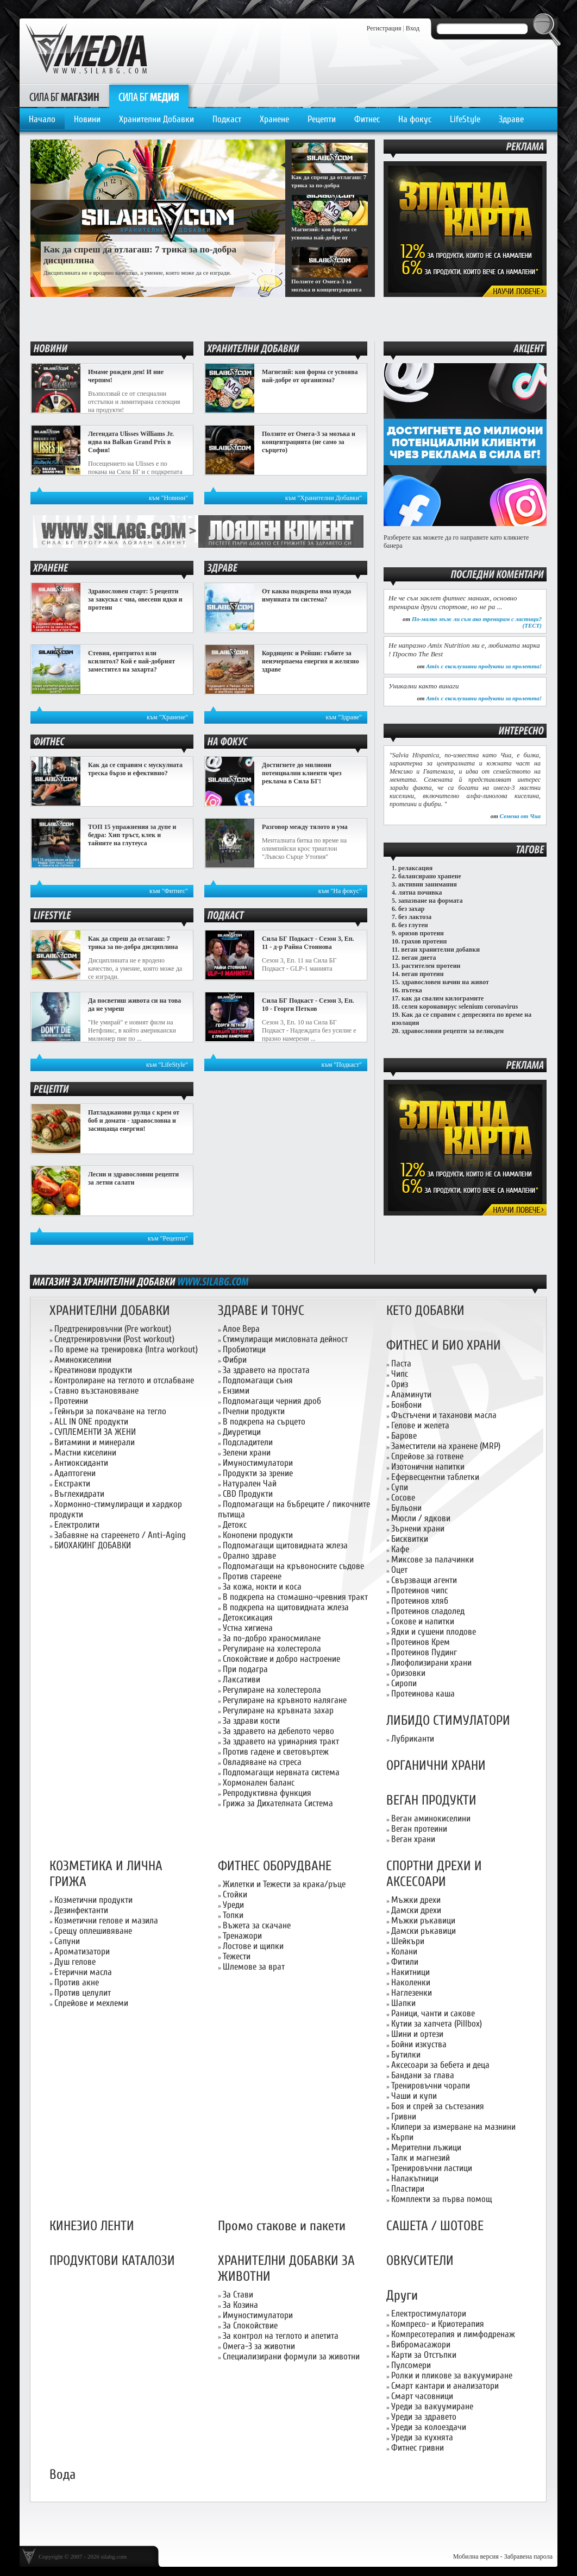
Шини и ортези (417, 2034)
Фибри (235, 1360)
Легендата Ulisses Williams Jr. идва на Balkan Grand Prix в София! (131, 442)
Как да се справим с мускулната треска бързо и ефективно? (135, 769)
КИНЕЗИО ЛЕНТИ (91, 2226)
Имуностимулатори (258, 1463)
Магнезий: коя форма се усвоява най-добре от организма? (310, 376)
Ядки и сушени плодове (433, 1631)
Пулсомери (411, 2365)
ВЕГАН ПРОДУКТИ (431, 1800)
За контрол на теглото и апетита (280, 2336)
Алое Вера (241, 1329)
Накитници (410, 1972)
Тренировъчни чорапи (430, 2085)
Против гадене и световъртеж (276, 1751)
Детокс (235, 1525)
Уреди (233, 1905)
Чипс (399, 1374)
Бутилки (406, 2054)
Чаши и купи (414, 2096)
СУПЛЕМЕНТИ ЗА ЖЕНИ (95, 1432)
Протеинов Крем (420, 1642)
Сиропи (404, 1683)
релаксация (415, 868)
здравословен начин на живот (445, 982)
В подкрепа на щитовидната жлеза (286, 1607)
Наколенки (410, 1982)
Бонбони (406, 1405)
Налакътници (414, 2178)
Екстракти (72, 1483)
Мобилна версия (476, 2556)
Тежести (236, 1956)
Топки (233, 1915)
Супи (399, 1487)
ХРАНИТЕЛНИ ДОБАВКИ (109, 1311)
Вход (412, 28)
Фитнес (367, 119)
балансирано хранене (429, 876)
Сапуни (67, 1941)
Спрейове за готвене (427, 1456)
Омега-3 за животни (259, 2346)
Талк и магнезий (420, 2158)
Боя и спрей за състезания (437, 2106)
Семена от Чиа (520, 816)
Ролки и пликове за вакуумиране (451, 2375)
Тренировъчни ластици (431, 2168)
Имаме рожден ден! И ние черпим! (126, 376)
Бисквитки (409, 1539)
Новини (87, 119)
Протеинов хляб (419, 1601)
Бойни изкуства (419, 2044)
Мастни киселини (85, 1452)
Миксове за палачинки (432, 1559)
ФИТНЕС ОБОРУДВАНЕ (274, 1866)
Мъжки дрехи (416, 1900)
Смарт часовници (422, 2396)
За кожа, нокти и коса (262, 1586)
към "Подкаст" (342, 1064)
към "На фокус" (340, 891)
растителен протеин (431, 966)
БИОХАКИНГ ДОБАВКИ (92, 1545)
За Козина (240, 2305)
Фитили (404, 1962)
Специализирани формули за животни (291, 2356)
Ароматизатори (82, 1951)
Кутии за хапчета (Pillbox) (436, 2023)
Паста (401, 1363)
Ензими (236, 1390)
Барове (404, 1436)
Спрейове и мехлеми (91, 2003)
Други (402, 2295)
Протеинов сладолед (428, 1611)
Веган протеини (419, 1829)
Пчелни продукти (254, 1411)
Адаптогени (75, 1473)
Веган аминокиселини (431, 1818)
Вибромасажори (420, 2344)
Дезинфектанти (81, 1910)
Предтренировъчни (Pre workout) (112, 1329)
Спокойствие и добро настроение (281, 1659)
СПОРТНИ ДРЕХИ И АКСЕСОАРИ (434, 1874)
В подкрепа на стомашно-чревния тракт (295, 1597)
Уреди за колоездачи (428, 2427)
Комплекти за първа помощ (441, 2199)
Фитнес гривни (417, 2447)
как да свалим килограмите (443, 998)
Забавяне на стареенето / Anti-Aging (120, 1535)
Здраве (511, 119)
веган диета (419, 957)
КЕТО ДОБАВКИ (425, 1311)
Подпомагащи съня (258, 1380)
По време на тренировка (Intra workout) (126, 1349)
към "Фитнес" (168, 891)
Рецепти (322, 119)
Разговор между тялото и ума (305, 827)
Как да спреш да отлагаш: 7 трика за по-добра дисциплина (133, 943)
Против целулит (82, 1993)
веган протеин (423, 974)
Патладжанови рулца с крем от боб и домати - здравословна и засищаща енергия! (133, 1120)
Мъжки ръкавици (423, 1920)
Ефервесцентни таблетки (435, 1477)
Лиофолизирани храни (431, 1662)
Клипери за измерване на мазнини (453, 2127)
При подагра (245, 1669)
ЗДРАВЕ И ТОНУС (261, 1311)
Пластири (407, 2188)
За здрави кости (251, 1721)
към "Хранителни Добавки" (323, 498)
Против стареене (252, 1576)
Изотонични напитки (428, 1466)
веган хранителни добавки (440, 949)
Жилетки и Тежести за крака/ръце (284, 1884)
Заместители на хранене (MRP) (445, 1446)
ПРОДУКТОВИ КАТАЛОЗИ (112, 2261)
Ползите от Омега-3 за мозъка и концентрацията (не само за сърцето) (308, 442)
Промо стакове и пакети (282, 2226)
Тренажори (242, 1936)
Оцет (399, 1570)
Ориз (399, 1384)
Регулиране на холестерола (272, 1648)
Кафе (400, 1549)
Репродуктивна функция (267, 1793)
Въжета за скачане (257, 1925)
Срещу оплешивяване (93, 1931)
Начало (42, 119)
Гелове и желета (420, 1425)
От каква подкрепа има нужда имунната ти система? (306, 595)
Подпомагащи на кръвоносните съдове (293, 1566)
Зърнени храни (417, 1528)
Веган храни (413, 1839)
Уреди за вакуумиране (432, 2406)
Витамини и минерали (94, 1442)
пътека (412, 990)
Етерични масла (83, 1972)
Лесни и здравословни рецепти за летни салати (133, 1178)
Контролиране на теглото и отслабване (124, 1380)
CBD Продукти (248, 1494)
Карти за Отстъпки (423, 2355)
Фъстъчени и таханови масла (444, 1415)
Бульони (406, 1508)
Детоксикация (248, 1617)
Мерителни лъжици (426, 2147)
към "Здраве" (344, 717)
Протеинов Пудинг (424, 1652)
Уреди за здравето (423, 2417)
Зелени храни (247, 1452)
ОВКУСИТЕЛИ (420, 2261)
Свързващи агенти (424, 1580)
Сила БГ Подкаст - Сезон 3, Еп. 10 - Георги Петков (308, 1004)
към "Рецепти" (168, 1238)
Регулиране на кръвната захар (278, 1710)
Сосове (403, 1497)
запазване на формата (430, 900)
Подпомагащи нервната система (281, 1772)
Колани (404, 1951)
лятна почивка (420, 892)
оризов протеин (421, 933)
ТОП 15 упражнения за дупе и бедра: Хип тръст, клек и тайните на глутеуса (132, 835)
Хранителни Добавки (156, 119)
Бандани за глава (422, 2075)
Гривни (403, 2116)
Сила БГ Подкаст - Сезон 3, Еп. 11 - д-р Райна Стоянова (308, 943)
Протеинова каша (423, 1693)
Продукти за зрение (258, 1473)
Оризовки (408, 1673)
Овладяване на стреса (262, 1762)
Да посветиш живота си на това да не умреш (134, 1004)
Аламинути (411, 1394)
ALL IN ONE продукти (91, 1421)
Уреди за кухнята (422, 2437)
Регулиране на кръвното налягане (285, 1700)
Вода (62, 2475)
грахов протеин (424, 941)
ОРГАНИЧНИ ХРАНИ (436, 1766)
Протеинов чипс (419, 1590)
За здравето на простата (266, 1370)
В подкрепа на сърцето (264, 1421)
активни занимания (427, 884)
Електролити (76, 1525)
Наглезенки (411, 1993)
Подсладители (248, 1442)
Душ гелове (75, 1962)
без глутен (413, 925)
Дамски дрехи (416, 1910)
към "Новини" (168, 498)
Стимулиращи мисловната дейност (285, 1339)
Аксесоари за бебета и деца (440, 2065)
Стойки (235, 1894)
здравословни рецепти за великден (453, 1031)
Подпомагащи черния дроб (272, 1401)
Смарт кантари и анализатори (445, 2386)
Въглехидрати (79, 1494)
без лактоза (414, 917)
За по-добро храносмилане (272, 1638)
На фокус (414, 119)
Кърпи (402, 2137)
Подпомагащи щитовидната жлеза (285, 1545)
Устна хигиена (248, 1628)
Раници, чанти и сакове (433, 2013)
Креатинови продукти (93, 1370)
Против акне (76, 1982)
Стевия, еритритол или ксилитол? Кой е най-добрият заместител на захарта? (131, 661)
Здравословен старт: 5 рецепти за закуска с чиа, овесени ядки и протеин (135, 599)
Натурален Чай (250, 1483)
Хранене (274, 119)
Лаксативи (241, 1679)
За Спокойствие (250, 2325)
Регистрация (384, 28)
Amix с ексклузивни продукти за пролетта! (484, 666)
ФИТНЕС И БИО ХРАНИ (443, 1345)
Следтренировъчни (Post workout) (114, 1339)
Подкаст (226, 119)
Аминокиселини (82, 1360)
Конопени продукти (258, 1535)
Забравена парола (528, 2556)
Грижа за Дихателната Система (278, 1803)
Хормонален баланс (258, 1782)
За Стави (238, 2294)
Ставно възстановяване (96, 1390)
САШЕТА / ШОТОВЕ (435, 2226)
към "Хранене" (167, 717)
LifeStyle (465, 119)
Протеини (71, 1401)
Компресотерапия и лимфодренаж (453, 2334)
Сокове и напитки (422, 1621)
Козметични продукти (93, 1900)
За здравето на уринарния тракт (281, 1741)
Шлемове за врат (254, 1966)
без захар (411, 909)
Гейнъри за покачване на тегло (110, 1411)
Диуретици (242, 1432)
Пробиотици (244, 1349)
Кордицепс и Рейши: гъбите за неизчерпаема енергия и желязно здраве (310, 661)
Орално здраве (249, 1555)
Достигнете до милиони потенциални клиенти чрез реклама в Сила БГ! (302, 773)
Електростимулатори (428, 2313)
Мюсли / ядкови (420, 1518)
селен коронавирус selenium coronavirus (460, 1006)
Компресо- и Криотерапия (437, 2324)
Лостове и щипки (253, 1946)
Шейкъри (407, 1941)
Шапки (403, 2003)
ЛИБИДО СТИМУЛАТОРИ (448, 1721)
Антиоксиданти (81, 1463)
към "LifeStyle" (167, 1064)
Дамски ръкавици (423, 1931)
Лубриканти (412, 1738)
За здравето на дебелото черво (278, 1731)
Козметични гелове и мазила (106, 1920)
